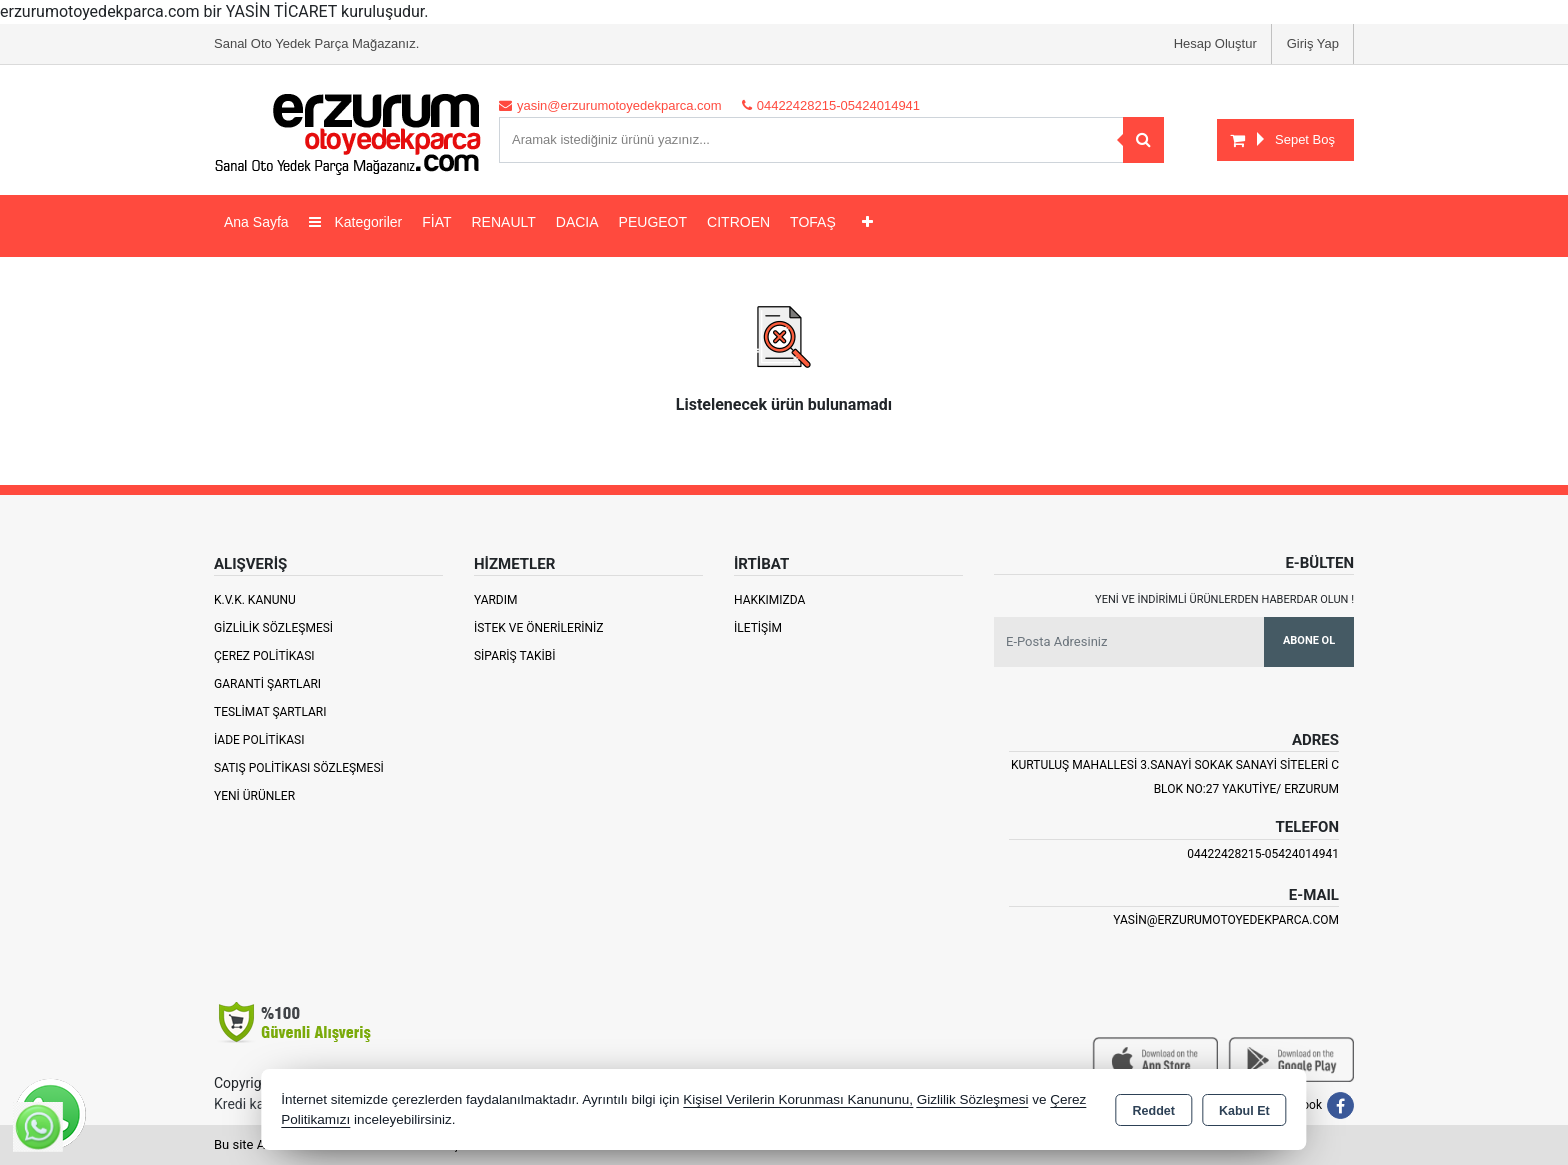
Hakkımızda (769, 600)
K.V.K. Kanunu (255, 600)
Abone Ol (1309, 640)
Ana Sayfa (256, 222)
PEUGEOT (653, 222)
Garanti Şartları (267, 684)
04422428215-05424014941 (1263, 854)
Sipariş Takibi (515, 656)
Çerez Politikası (264, 656)
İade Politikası (259, 740)
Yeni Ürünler (254, 796)
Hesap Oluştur (1215, 43)
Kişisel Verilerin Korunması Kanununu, (798, 1099)
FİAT (436, 222)
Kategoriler (356, 222)
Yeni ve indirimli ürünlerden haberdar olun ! (1224, 599)
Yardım (496, 600)
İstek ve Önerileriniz (539, 628)
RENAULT (504, 222)
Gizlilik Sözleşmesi (273, 628)
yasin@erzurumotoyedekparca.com (1226, 920)
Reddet (1154, 1111)
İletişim (758, 628)
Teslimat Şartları (270, 712)
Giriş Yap (1313, 43)
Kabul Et (1244, 1111)
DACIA (577, 222)
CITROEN (738, 222)
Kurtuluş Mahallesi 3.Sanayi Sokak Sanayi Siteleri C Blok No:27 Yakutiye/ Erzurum (1175, 777)
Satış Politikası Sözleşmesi (299, 768)
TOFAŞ (813, 222)
